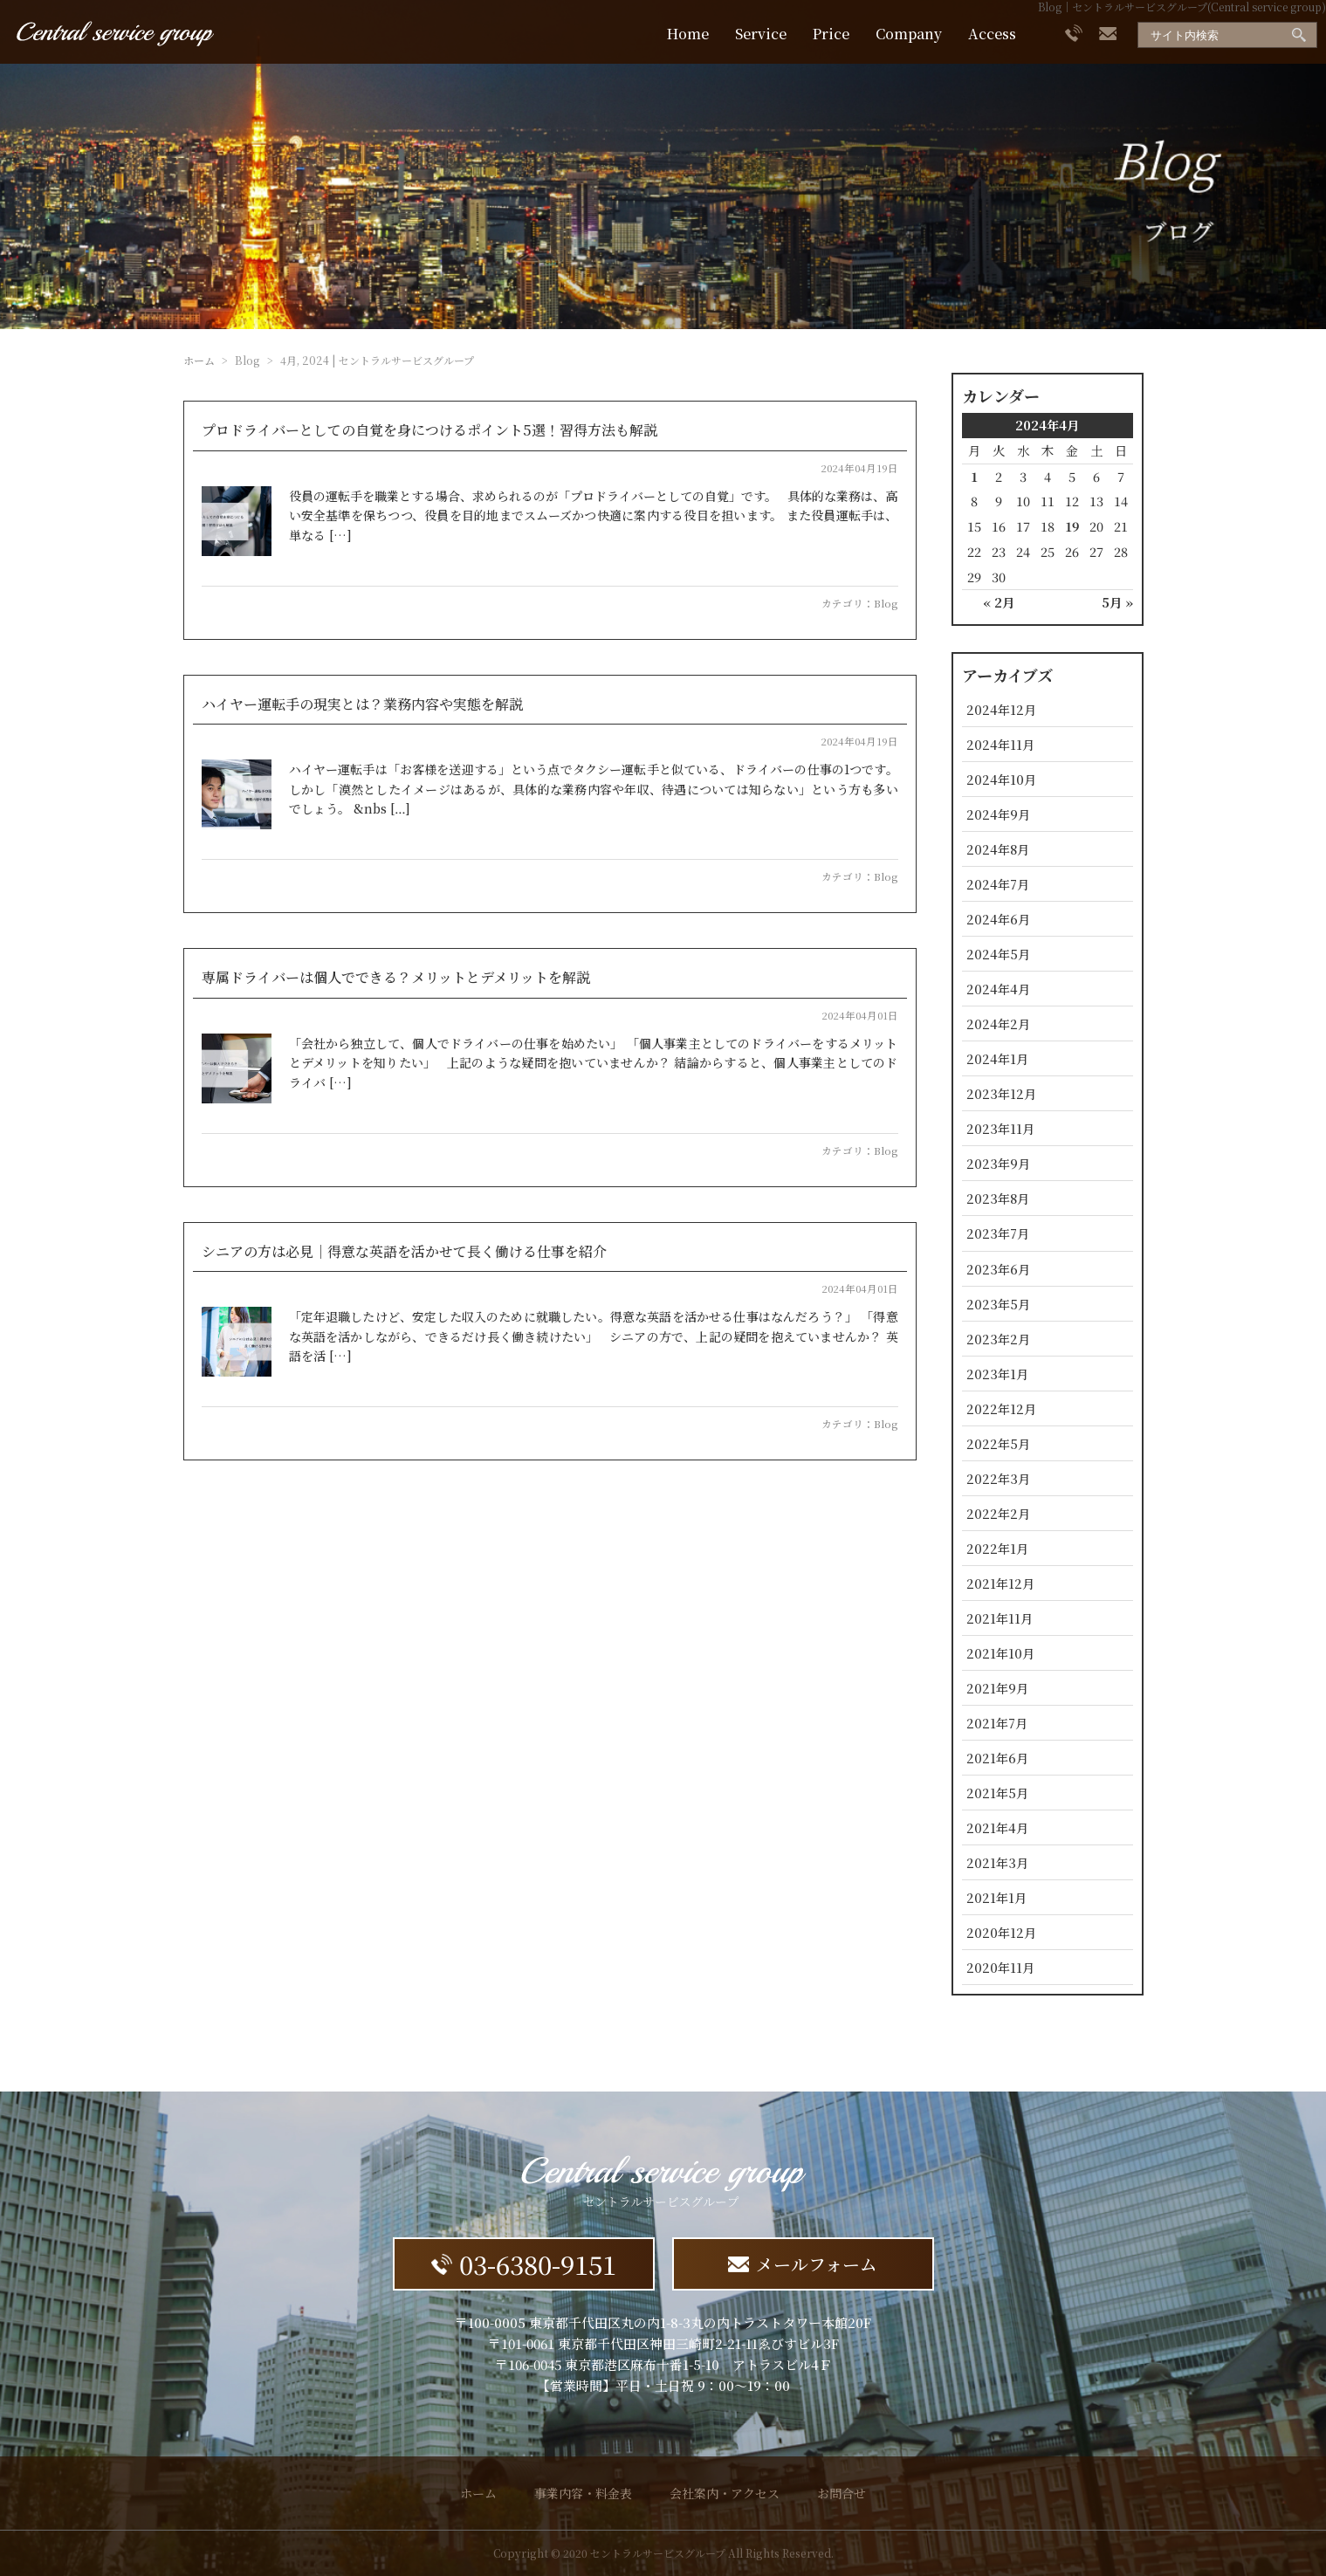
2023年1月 (997, 1373)
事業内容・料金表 (583, 2493)
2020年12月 (1001, 1932)
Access (992, 34)
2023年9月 (998, 1163)
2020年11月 (1000, 1967)
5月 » (1117, 602)
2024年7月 (997, 884)
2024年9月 (998, 814)
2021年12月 (1000, 1583)
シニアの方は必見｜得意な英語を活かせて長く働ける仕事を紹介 (404, 1251)
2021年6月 (997, 1757)
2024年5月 (998, 954)
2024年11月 (1000, 744)
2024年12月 (1001, 709)
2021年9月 (997, 1688)
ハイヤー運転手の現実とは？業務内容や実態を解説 (362, 704)
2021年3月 (997, 1862)
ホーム (199, 360)
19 (1072, 526)
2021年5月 (997, 1792)
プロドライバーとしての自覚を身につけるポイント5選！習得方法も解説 (429, 430)
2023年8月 (997, 1198)
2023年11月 (1000, 1128)
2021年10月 (1000, 1653)
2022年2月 (998, 1513)
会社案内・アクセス (725, 2493)
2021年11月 (999, 1618)
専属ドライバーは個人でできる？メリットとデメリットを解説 (396, 977)
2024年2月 (998, 1023)
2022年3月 (998, 1478)
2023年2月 (998, 1338)
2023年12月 (1001, 1093)
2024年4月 (998, 988)
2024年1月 (997, 1058)
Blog (886, 603)
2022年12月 (1001, 1408)
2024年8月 (997, 849)
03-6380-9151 (523, 2264)
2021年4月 (997, 1827)
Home (688, 34)
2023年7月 (997, 1233)
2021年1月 (996, 1897)
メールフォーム (802, 2264)
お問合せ (841, 2493)
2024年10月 (1001, 779)
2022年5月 (998, 1443)
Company (909, 34)
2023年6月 (998, 1269)
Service (761, 34)
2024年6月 (998, 919)
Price (831, 34)
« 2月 (998, 602)
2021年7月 (996, 1723)
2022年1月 (997, 1548)
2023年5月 (998, 1304)
